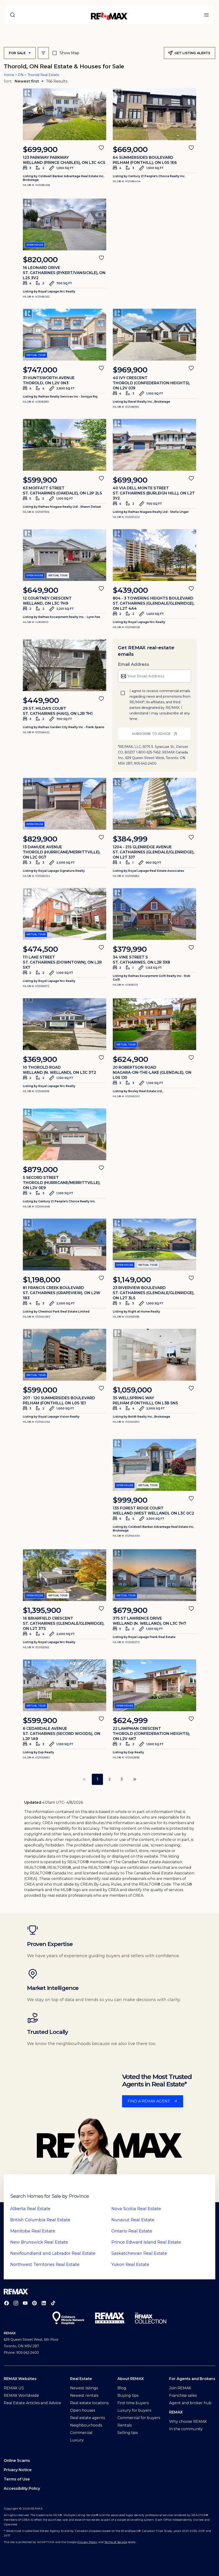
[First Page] (84, 1779)
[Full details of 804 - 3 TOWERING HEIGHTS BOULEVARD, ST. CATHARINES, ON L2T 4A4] (154, 555)
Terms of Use (17, 2479)
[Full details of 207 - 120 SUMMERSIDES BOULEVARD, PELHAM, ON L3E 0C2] (64, 1355)
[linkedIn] (44, 2303)
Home (9, 75)
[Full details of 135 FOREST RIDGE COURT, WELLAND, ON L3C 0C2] (154, 1465)
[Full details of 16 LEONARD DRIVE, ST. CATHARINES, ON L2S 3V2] (64, 224)
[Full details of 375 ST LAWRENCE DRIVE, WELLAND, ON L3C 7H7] (154, 1575)
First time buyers (133, 2403)
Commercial (81, 2432)
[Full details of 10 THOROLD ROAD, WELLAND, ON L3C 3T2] (64, 1024)
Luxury (77, 2440)
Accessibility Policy (22, 2488)
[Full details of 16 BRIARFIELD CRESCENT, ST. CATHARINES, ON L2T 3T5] (64, 1575)
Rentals (124, 2425)
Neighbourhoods (86, 2425)
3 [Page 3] (121, 1779)
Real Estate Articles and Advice (32, 2403)
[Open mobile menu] (206, 14)
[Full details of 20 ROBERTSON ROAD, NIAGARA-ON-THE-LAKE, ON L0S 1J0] (154, 1024)
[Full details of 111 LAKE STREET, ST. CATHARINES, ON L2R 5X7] (64, 914)
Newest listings (84, 2388)
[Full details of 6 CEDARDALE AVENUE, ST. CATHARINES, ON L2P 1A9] (64, 1685)
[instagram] (16, 2303)
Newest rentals (84, 2395)
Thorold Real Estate (43, 75)
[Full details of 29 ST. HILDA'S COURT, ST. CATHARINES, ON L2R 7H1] (64, 665)
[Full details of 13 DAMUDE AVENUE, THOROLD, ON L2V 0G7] (64, 804)
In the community (186, 2429)
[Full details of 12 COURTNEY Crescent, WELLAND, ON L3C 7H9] (64, 555)
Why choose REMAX (188, 2421)
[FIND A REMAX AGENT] (152, 2101)
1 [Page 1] (97, 1779)
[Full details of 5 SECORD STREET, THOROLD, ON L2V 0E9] (64, 1134)
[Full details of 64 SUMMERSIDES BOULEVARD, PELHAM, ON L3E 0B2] (154, 114)
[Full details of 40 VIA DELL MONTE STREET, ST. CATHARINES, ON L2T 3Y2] (154, 445)
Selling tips (127, 2432)
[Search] (12, 15)
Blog (121, 2388)
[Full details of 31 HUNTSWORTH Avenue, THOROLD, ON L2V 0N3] (64, 335)
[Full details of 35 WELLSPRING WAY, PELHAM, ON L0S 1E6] (154, 1355)
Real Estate (30, 2208)
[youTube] (25, 2303)
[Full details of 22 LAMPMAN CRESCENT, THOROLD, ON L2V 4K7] (154, 1685)
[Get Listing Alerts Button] (189, 53)
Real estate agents (87, 2418)
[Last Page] (134, 1779)
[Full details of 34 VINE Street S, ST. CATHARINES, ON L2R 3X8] (154, 914)
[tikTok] (53, 2303)
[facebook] (6, 2303)
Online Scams (17, 2460)
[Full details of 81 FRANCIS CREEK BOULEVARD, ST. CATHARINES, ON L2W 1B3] (64, 1244)
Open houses (82, 2410)
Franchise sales (183, 2395)
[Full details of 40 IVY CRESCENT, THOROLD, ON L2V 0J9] (154, 335)
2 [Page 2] (109, 1779)
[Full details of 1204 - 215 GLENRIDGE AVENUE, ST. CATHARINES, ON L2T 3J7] (154, 804)
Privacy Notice (18, 2470)
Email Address (133, 664)
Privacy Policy (87, 2542)
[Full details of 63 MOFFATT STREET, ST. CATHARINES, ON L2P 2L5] (64, 445)
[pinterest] (34, 2303)
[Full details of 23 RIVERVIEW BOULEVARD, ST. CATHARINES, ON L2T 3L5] (154, 1244)
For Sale (20, 53)
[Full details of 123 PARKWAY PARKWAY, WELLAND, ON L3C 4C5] (64, 114)
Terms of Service (115, 2542)
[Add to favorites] (101, 147)
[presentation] (64, 114)
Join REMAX (180, 2388)
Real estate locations (89, 2403)
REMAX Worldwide (21, 2395)
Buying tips (127, 2395)
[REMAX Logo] (16, 2291)
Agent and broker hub (190, 2403)
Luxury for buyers (134, 2410)
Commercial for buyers (138, 2418)
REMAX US (14, 2388)
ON (21, 75)
